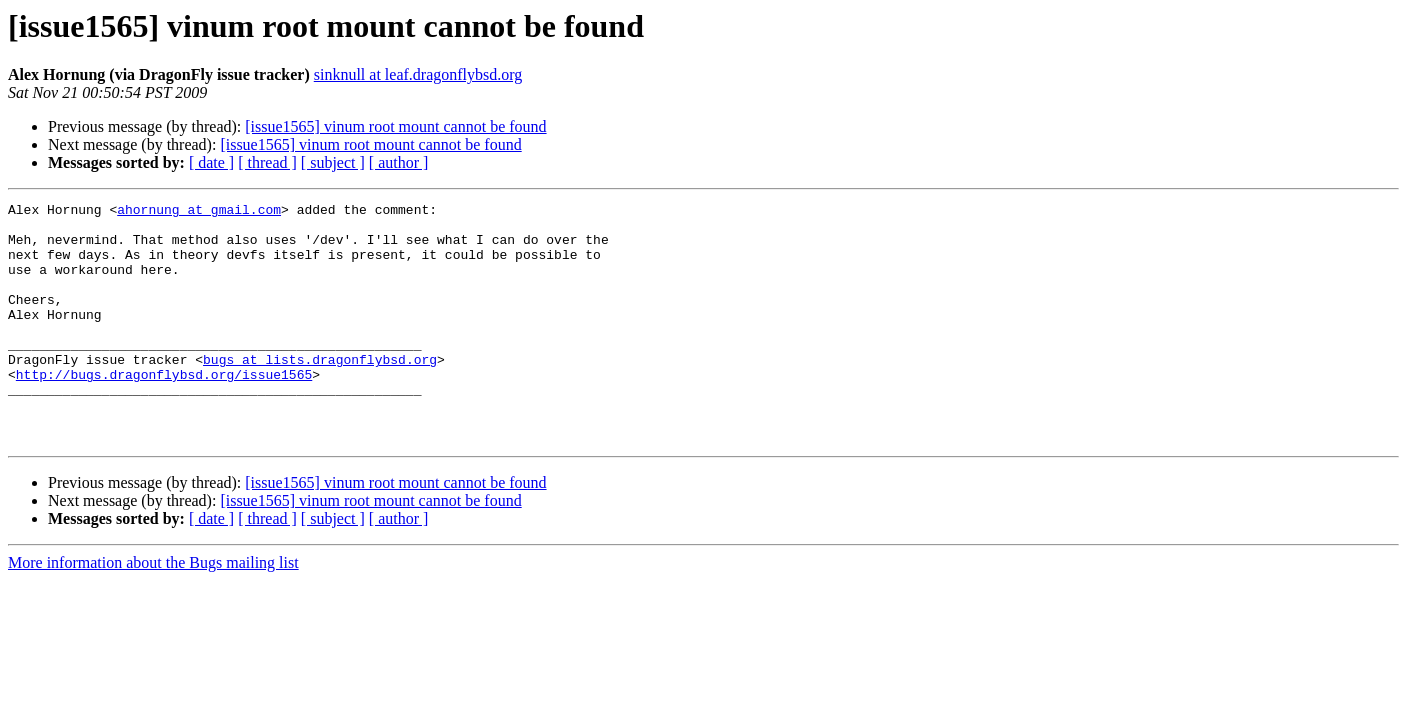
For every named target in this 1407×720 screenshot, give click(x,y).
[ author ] (399, 162)
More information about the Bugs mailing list (153, 610)
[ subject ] (333, 162)
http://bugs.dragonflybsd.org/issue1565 (164, 410)
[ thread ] (267, 162)
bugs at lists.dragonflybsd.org (320, 392)
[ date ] (211, 162)
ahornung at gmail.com (199, 212)
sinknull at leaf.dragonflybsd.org (418, 74)
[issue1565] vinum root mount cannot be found (395, 126)
